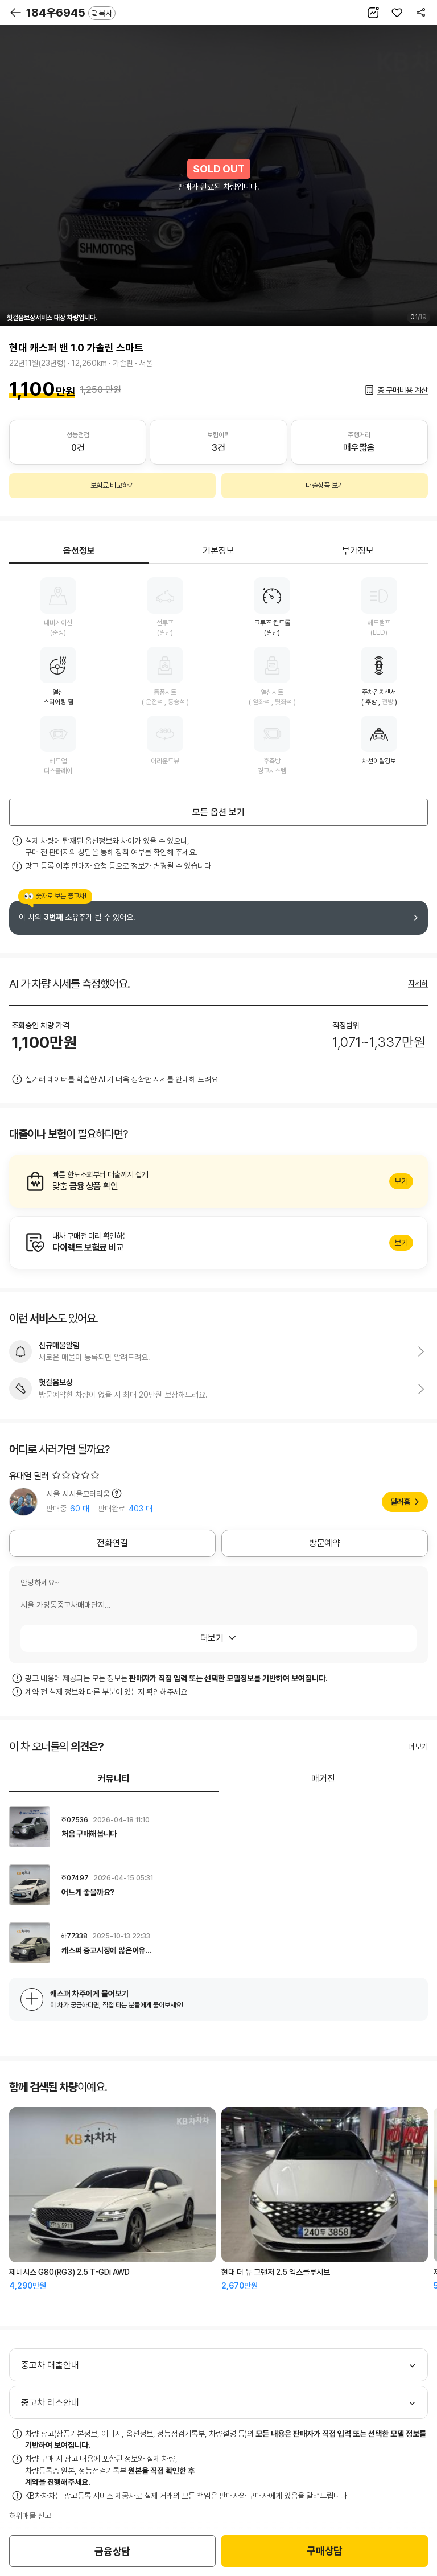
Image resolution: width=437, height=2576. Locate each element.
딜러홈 (400, 1501)
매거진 (323, 1778)
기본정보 (218, 550)
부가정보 (358, 550)
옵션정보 (79, 550)
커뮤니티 (114, 1778)
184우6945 (71, 12)
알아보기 (218, 1181)
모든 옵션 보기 (218, 812)
